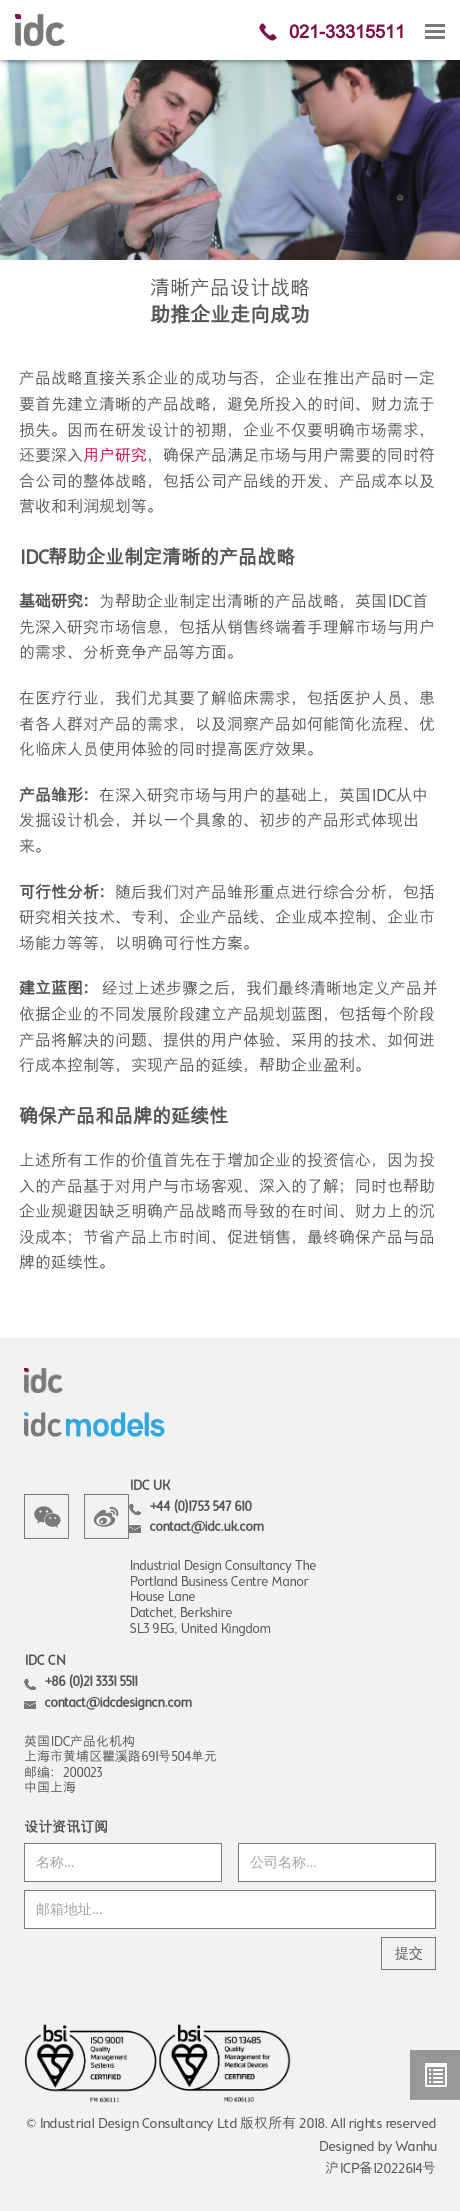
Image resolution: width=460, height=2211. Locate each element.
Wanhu (415, 2147)
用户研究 (115, 457)
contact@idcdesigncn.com (117, 1703)
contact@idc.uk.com (206, 1527)
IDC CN (44, 1661)
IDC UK (149, 1486)
